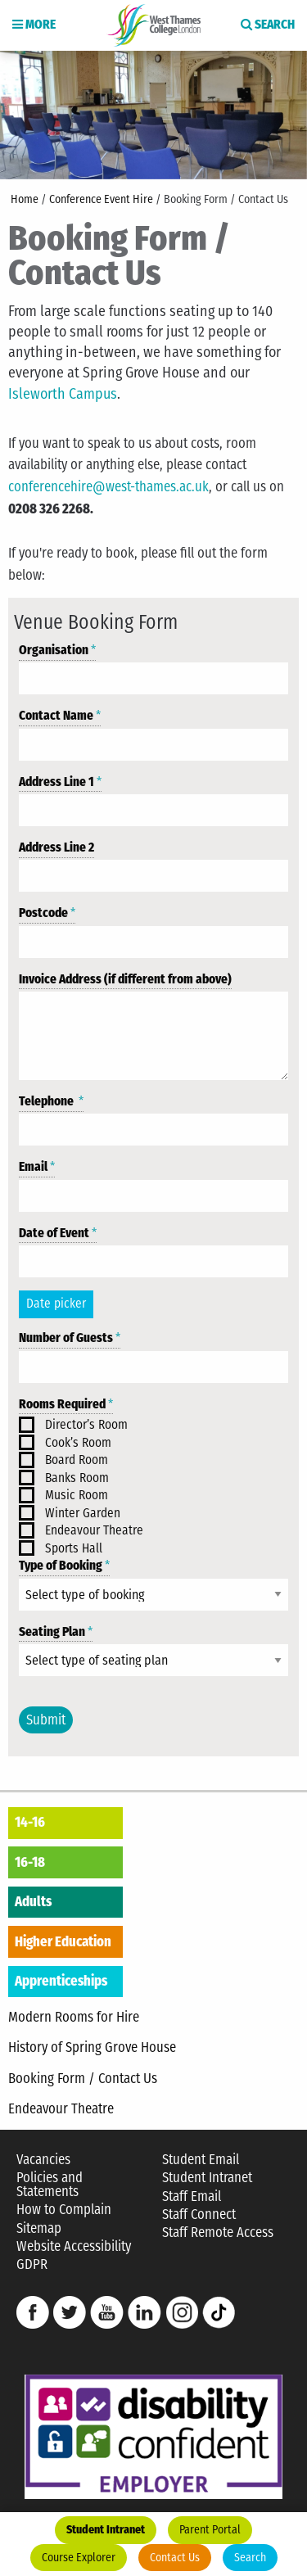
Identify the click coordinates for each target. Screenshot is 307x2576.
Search (250, 2558)
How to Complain (63, 2210)
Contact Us (175, 2558)
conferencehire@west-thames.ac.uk (108, 486)
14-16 (30, 1822)
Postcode (47, 913)
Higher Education (63, 1941)
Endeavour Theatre (94, 1530)
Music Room (76, 1495)
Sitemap (38, 2228)
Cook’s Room (78, 1442)
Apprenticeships (61, 1981)
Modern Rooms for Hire (73, 2017)
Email (37, 1166)
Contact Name (60, 715)
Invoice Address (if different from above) (125, 979)
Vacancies (43, 2160)
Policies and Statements (49, 2185)
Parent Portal (210, 2530)
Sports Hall (73, 1548)
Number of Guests (69, 1338)
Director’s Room (86, 1424)
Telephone (51, 1101)
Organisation (57, 650)
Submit (45, 1719)
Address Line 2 (56, 847)
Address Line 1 (60, 782)
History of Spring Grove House (92, 2047)
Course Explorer (78, 2558)
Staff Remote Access (217, 2232)
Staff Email (191, 2196)
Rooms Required (66, 1404)
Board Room (76, 1460)
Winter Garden (82, 1513)
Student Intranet (105, 2530)
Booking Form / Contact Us (82, 2078)
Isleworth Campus (62, 394)
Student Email (200, 2160)
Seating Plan (56, 1632)
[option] (153, 114)
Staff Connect (199, 2214)
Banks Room (77, 1478)
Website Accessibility (73, 2246)
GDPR (31, 2264)
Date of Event (58, 1233)
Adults (33, 1901)
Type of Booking (64, 1565)
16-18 (30, 1862)
